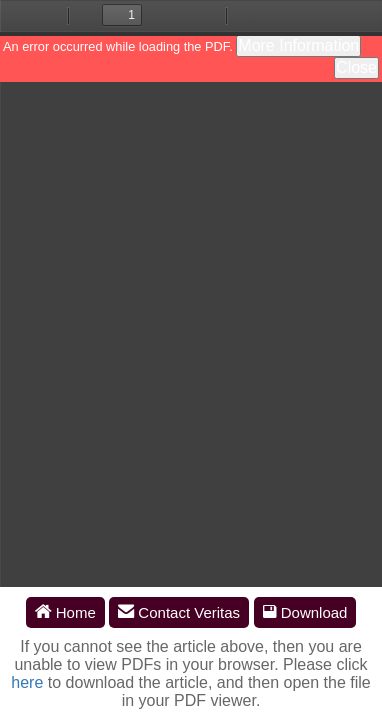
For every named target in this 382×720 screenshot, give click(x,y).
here (27, 682)
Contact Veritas (179, 612)
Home (65, 612)
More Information (298, 45)
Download (305, 612)
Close (356, 67)
